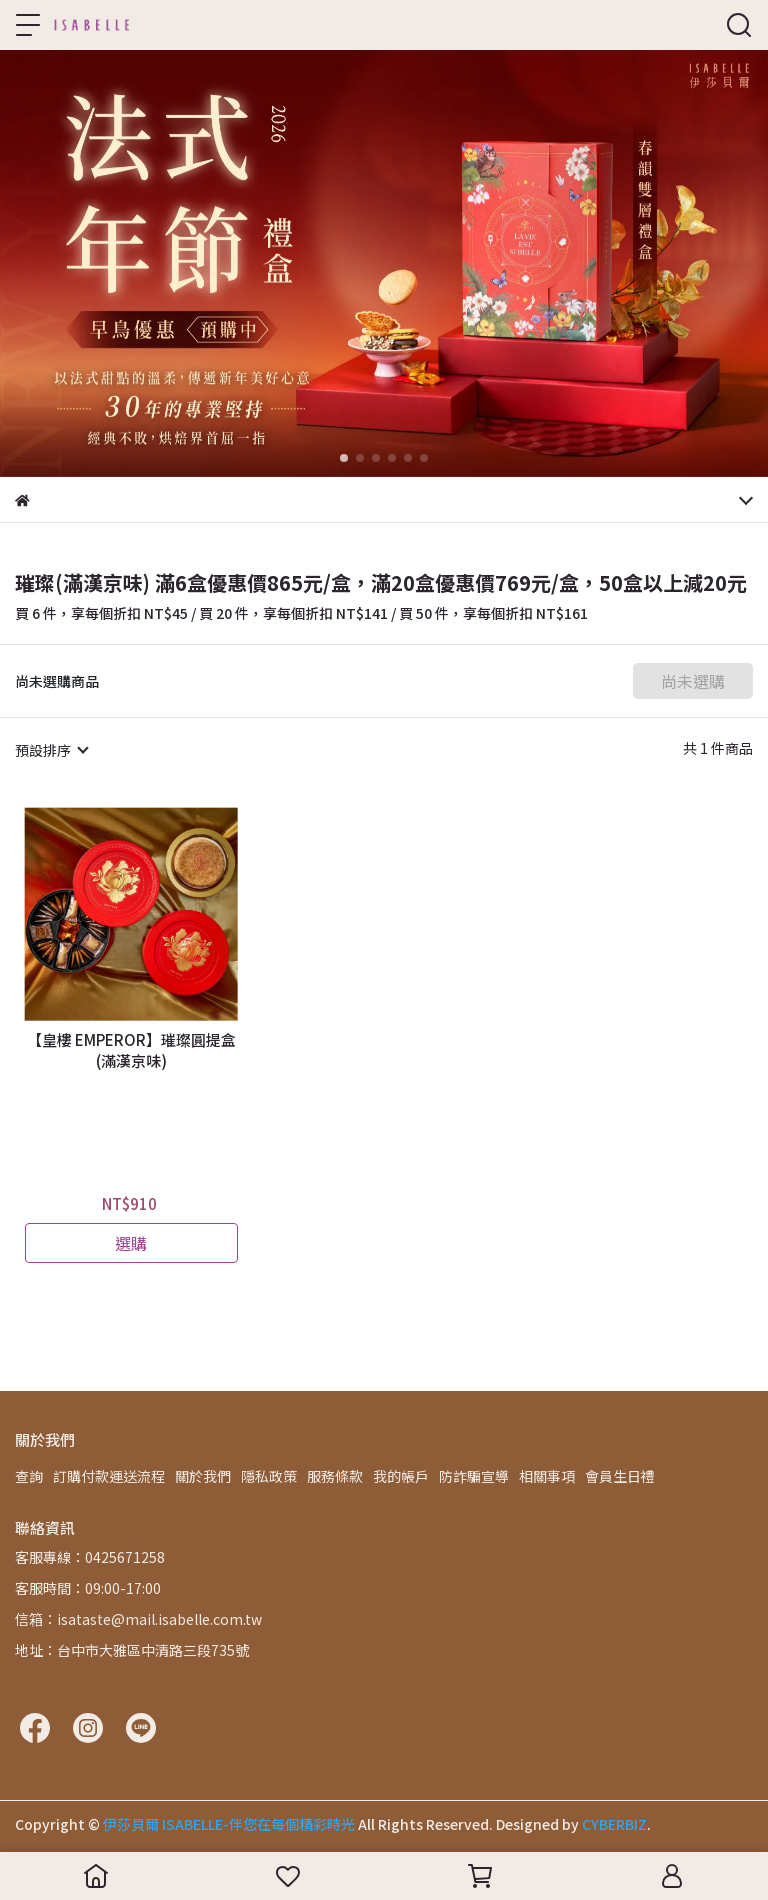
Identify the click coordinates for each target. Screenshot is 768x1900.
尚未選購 (693, 681)
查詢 (29, 1476)
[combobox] (51, 750)
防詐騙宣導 (474, 1476)
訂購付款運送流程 (109, 1476)
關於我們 (203, 1476)
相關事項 (547, 1476)
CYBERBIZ (614, 1824)
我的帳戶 (401, 1476)
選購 (131, 1243)
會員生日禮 (620, 1476)
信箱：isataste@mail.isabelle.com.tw (138, 1619)
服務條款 (335, 1476)
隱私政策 (269, 1476)
